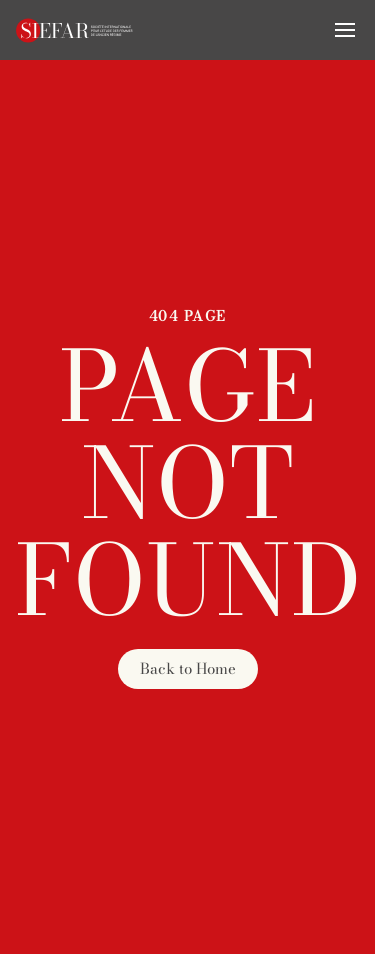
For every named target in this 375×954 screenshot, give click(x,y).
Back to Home (188, 668)
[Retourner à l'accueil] (75, 30)
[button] (345, 30)
